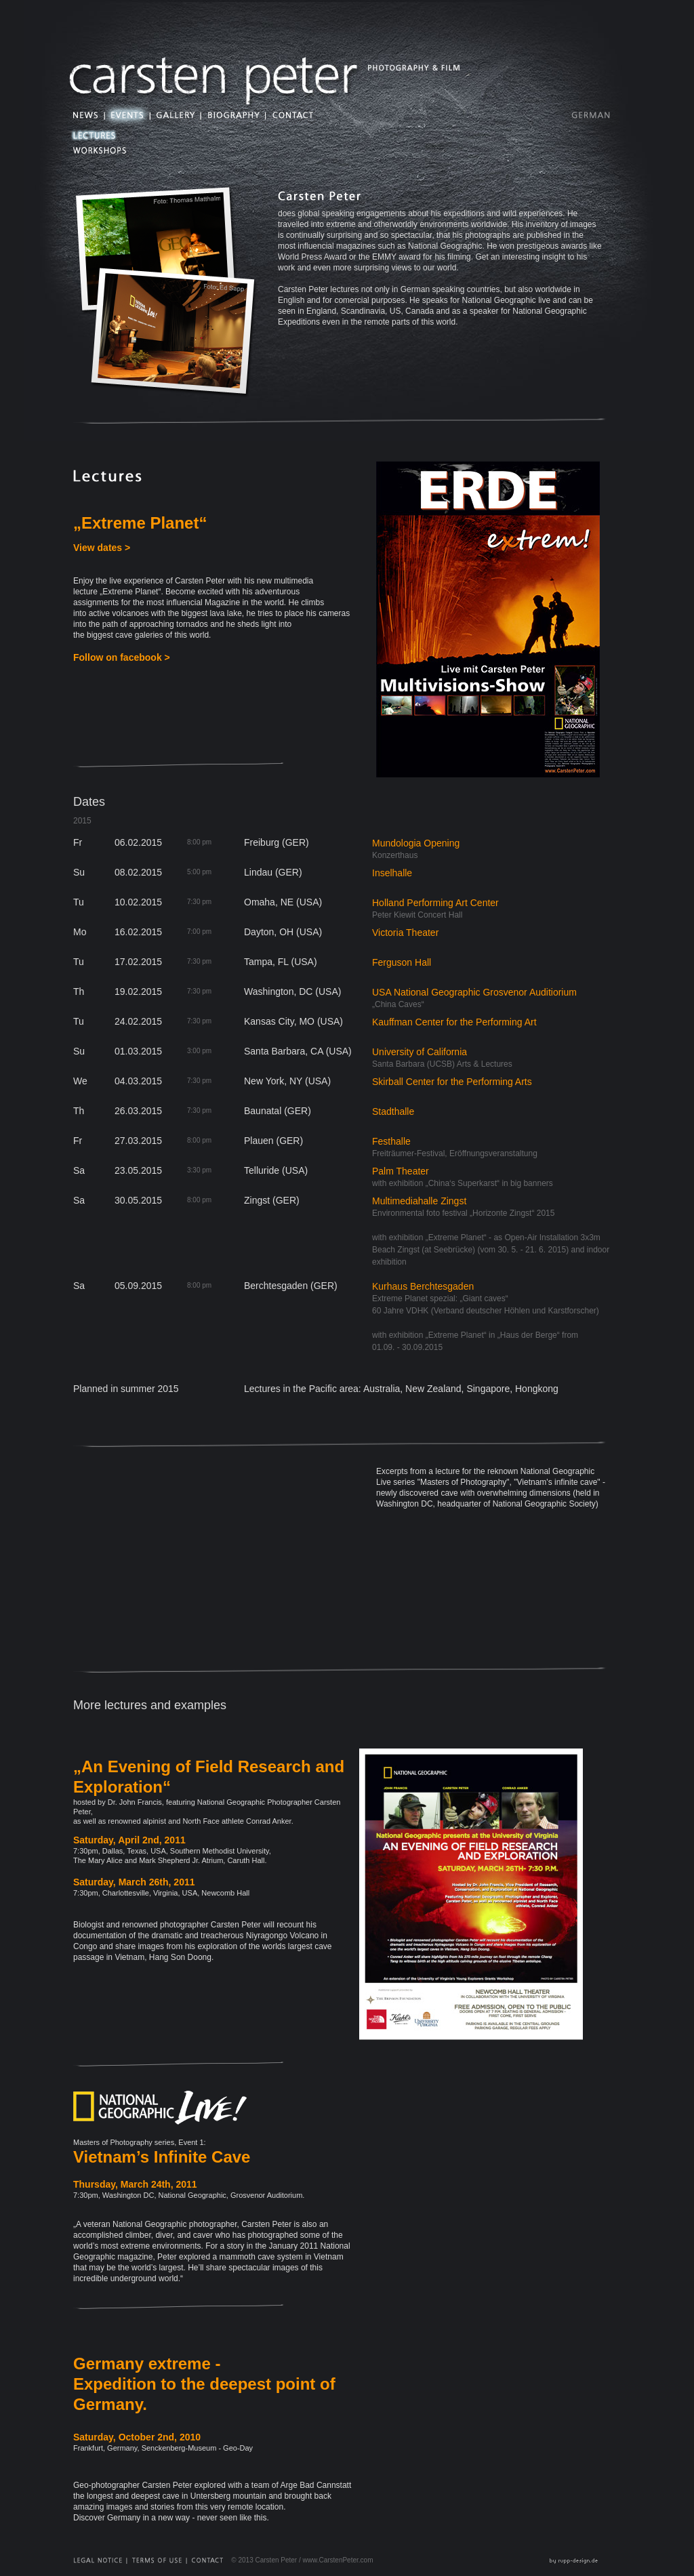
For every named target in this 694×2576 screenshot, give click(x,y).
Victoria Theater (405, 932)
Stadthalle (393, 1111)
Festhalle (391, 1141)
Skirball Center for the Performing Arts (452, 1081)
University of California (419, 1051)
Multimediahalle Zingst (419, 1200)
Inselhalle (392, 872)
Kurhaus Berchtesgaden (423, 1286)
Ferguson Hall (401, 962)
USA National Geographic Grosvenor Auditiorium (474, 992)
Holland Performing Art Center (435, 902)
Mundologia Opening (416, 843)
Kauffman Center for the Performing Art (454, 1022)
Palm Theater (400, 1171)
